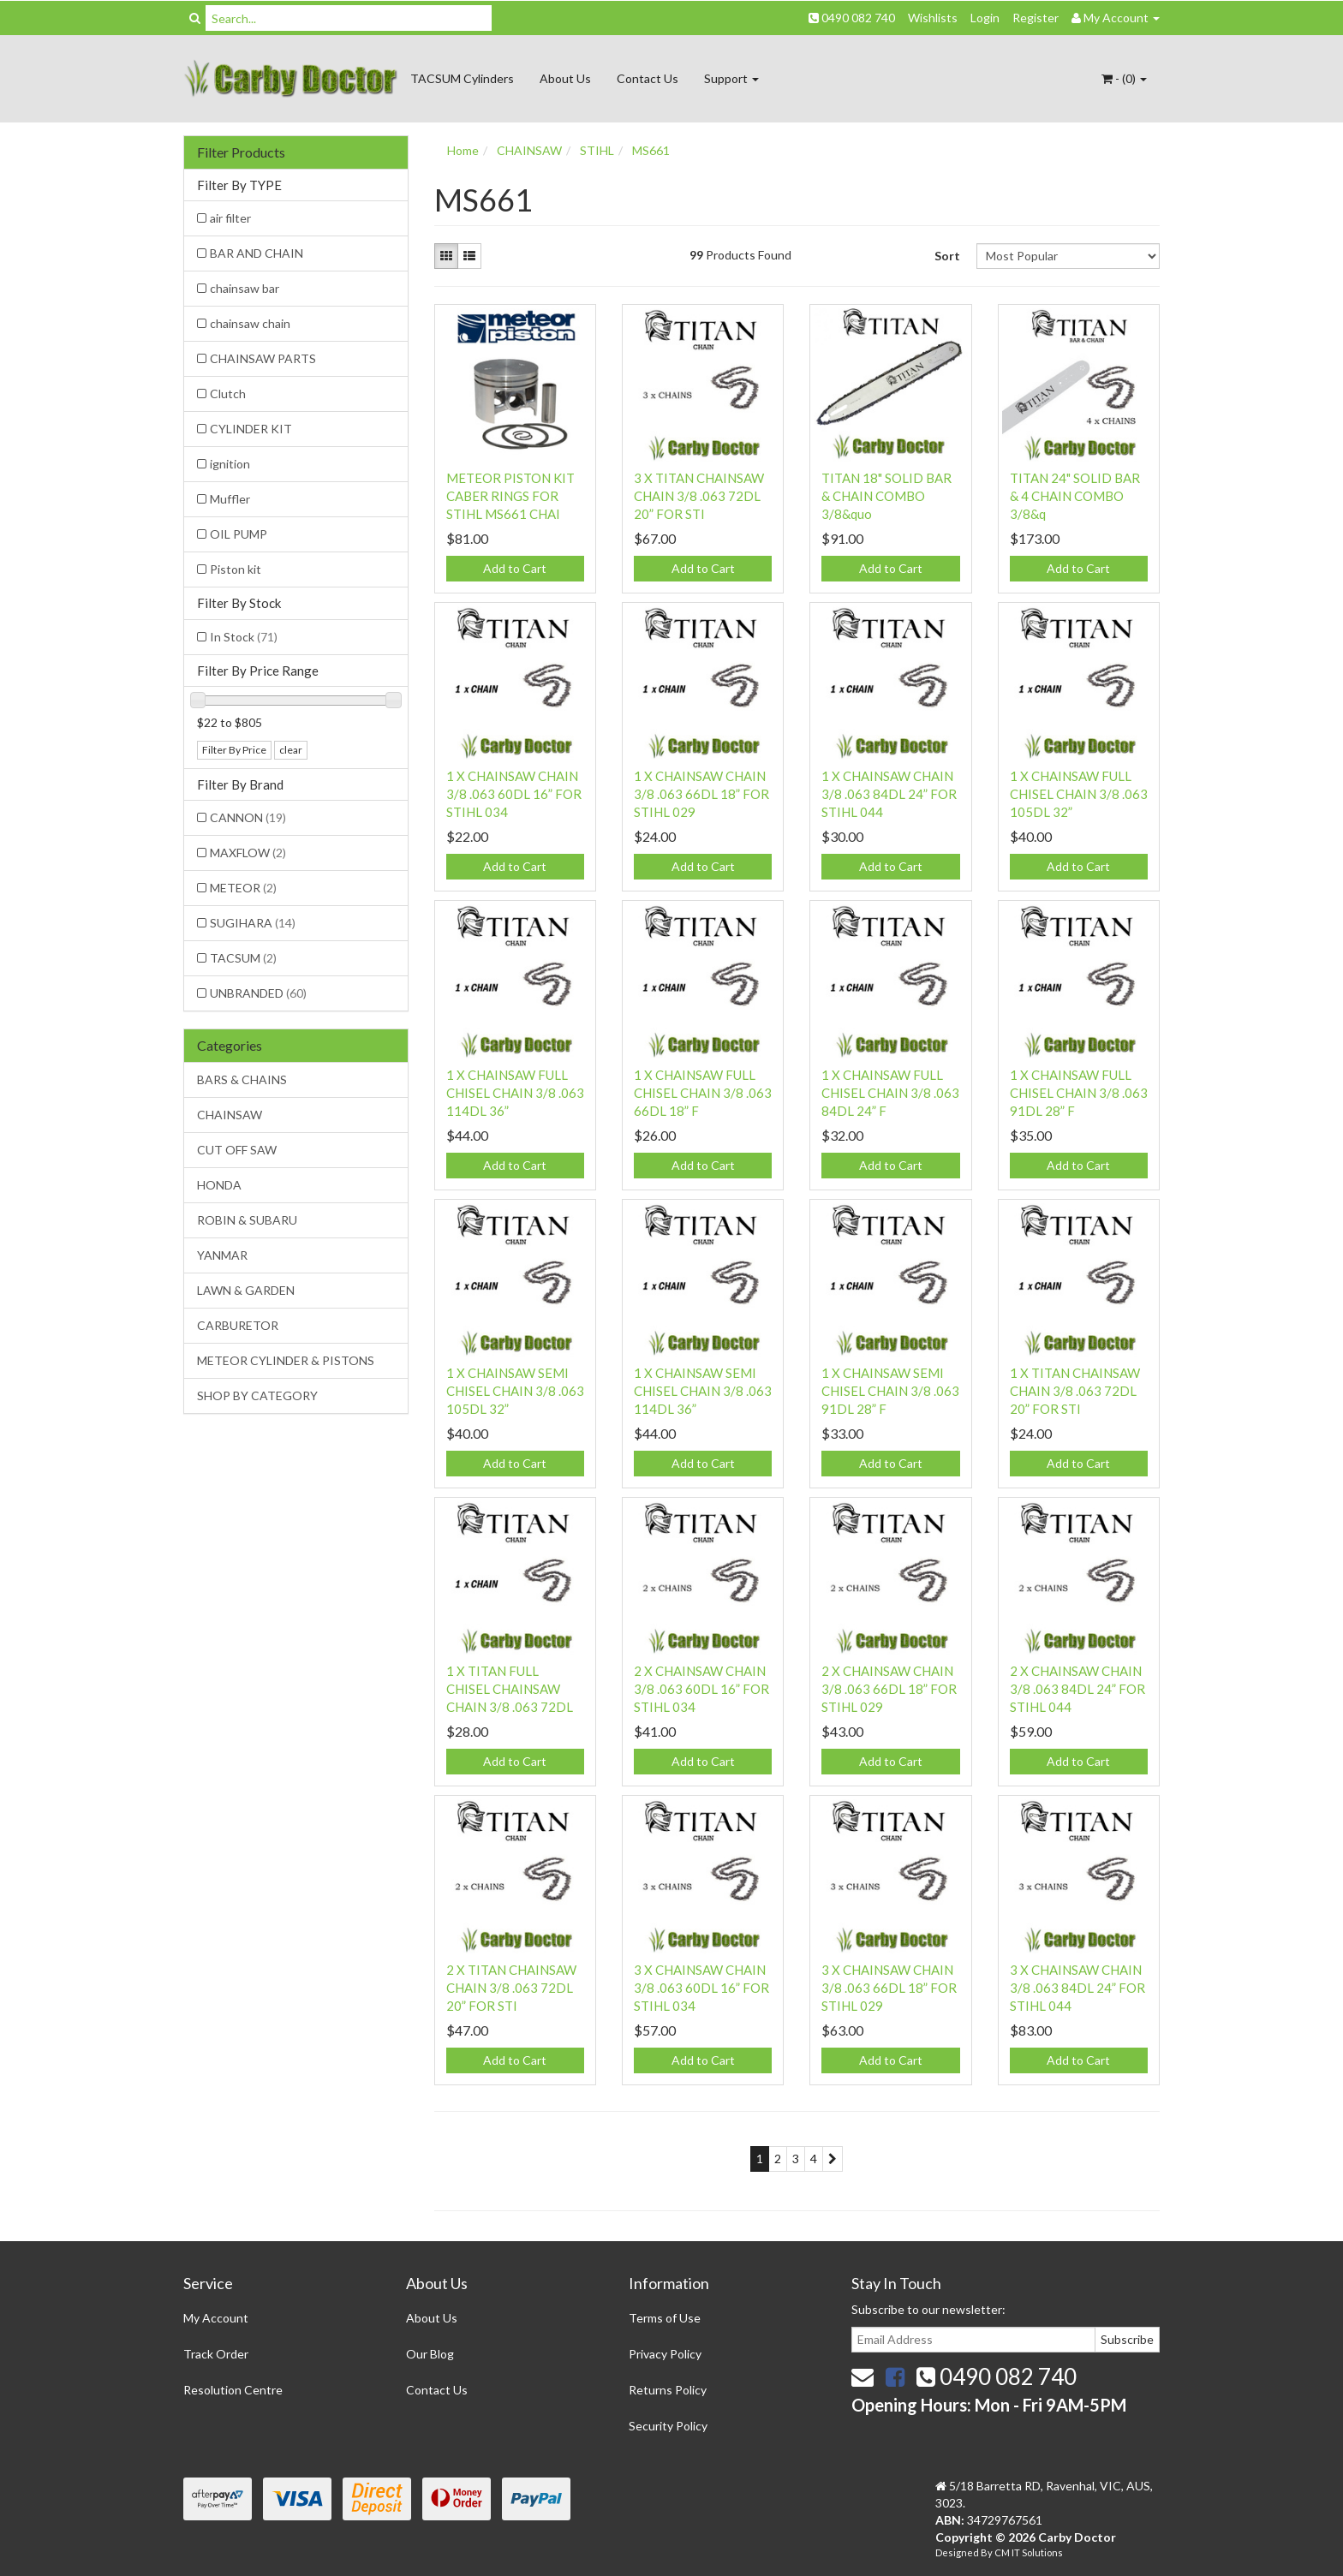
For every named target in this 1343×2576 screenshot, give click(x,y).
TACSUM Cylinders (462, 78)
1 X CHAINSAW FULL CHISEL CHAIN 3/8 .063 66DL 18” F (703, 1092)
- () (1124, 78)
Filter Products (241, 152)
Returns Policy (668, 2389)
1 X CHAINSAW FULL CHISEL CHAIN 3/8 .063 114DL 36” (515, 1092)
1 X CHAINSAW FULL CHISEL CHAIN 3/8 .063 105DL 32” (1079, 794)
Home (463, 150)
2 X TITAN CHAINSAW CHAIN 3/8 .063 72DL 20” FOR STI (511, 1987)
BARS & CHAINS (242, 1079)
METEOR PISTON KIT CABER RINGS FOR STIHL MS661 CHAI (510, 496)
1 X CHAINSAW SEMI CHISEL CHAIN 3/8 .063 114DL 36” (703, 1390)
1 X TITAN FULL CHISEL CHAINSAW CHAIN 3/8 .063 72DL (509, 1688)
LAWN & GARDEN (246, 1290)
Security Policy (668, 2425)
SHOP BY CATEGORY (257, 1395)
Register (1035, 17)
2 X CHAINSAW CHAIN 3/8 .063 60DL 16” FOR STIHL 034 (701, 1688)
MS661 (651, 150)
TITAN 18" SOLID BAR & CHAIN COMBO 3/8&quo (886, 496)
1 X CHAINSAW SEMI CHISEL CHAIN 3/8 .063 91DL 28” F (890, 1390)
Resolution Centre (233, 2389)
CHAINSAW (229, 1114)
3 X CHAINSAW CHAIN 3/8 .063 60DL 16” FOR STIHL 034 (701, 1987)
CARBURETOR (237, 1325)
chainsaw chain (250, 323)
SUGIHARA (252, 922)
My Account (215, 2318)
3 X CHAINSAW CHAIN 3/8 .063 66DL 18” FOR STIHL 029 (889, 1987)
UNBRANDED (258, 993)
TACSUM (243, 958)
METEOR (243, 887)
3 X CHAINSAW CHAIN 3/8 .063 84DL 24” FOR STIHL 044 (1077, 1987)
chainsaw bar (244, 288)
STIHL (597, 150)
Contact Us (647, 78)
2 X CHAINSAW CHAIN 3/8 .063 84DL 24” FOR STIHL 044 (1077, 1688)
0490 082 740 (852, 17)
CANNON (248, 817)
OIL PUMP (238, 534)
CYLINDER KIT (251, 428)
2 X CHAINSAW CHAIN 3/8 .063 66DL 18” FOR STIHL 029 (889, 1688)
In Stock (244, 636)
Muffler (230, 499)
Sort (947, 255)
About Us (565, 78)
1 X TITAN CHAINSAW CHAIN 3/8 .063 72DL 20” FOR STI (1075, 1390)
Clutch (228, 393)
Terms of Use (665, 2318)
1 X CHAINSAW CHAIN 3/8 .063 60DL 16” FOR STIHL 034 (514, 794)
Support (731, 78)
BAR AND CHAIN (256, 253)
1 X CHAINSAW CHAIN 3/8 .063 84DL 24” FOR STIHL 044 (889, 794)
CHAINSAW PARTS (263, 358)
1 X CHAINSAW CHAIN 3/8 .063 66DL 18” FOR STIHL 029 (701, 794)
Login (985, 17)
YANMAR (222, 1255)
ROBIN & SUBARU (247, 1220)
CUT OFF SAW (237, 1149)
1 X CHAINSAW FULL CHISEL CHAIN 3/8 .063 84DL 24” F (890, 1092)
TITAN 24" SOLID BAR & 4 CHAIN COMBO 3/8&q (1075, 496)
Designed (958, 2552)
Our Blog (430, 2353)
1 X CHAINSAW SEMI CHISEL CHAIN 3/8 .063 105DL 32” (515, 1390)
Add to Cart (514, 568)
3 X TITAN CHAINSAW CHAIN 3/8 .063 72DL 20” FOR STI (699, 496)
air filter (230, 218)
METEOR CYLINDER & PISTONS (285, 1360)
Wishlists (933, 17)
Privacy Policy (665, 2353)
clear (290, 749)
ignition (230, 463)
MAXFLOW (248, 852)
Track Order (215, 2353)
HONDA (219, 1185)
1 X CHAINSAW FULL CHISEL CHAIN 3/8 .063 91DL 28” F (1079, 1092)
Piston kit (235, 569)
